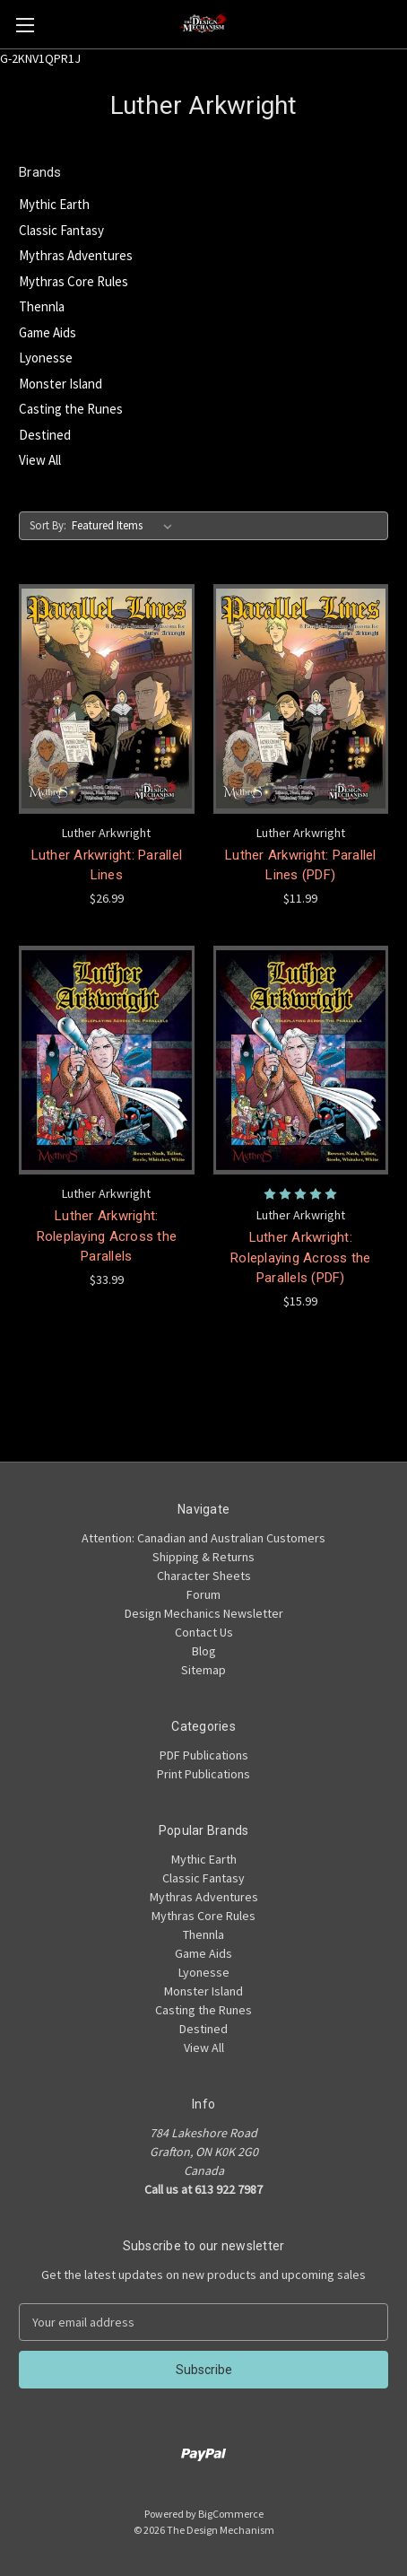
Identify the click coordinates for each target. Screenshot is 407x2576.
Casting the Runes (71, 408)
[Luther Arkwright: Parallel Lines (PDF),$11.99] (301, 699)
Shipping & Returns (203, 1557)
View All (40, 459)
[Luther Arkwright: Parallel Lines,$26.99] (107, 699)
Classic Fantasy (61, 230)
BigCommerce (231, 2513)
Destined (45, 434)
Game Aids (47, 332)
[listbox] (125, 525)
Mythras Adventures (76, 255)
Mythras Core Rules (73, 281)
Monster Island (60, 383)
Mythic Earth (54, 204)
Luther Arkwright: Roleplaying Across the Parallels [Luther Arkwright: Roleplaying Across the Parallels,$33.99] (107, 1236)
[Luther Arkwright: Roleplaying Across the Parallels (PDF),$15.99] (301, 1060)
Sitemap (203, 1670)
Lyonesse (46, 357)
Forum (203, 1594)
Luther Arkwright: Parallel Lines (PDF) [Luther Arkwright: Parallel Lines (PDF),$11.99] (301, 865)
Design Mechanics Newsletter (204, 1613)
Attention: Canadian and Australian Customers (203, 1538)
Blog (204, 1651)
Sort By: (48, 525)
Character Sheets (204, 1575)
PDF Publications (204, 1755)
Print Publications (203, 1774)
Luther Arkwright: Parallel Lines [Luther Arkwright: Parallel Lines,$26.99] (107, 865)
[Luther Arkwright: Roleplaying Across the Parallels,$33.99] (107, 1060)
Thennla (42, 306)
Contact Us (204, 1632)
